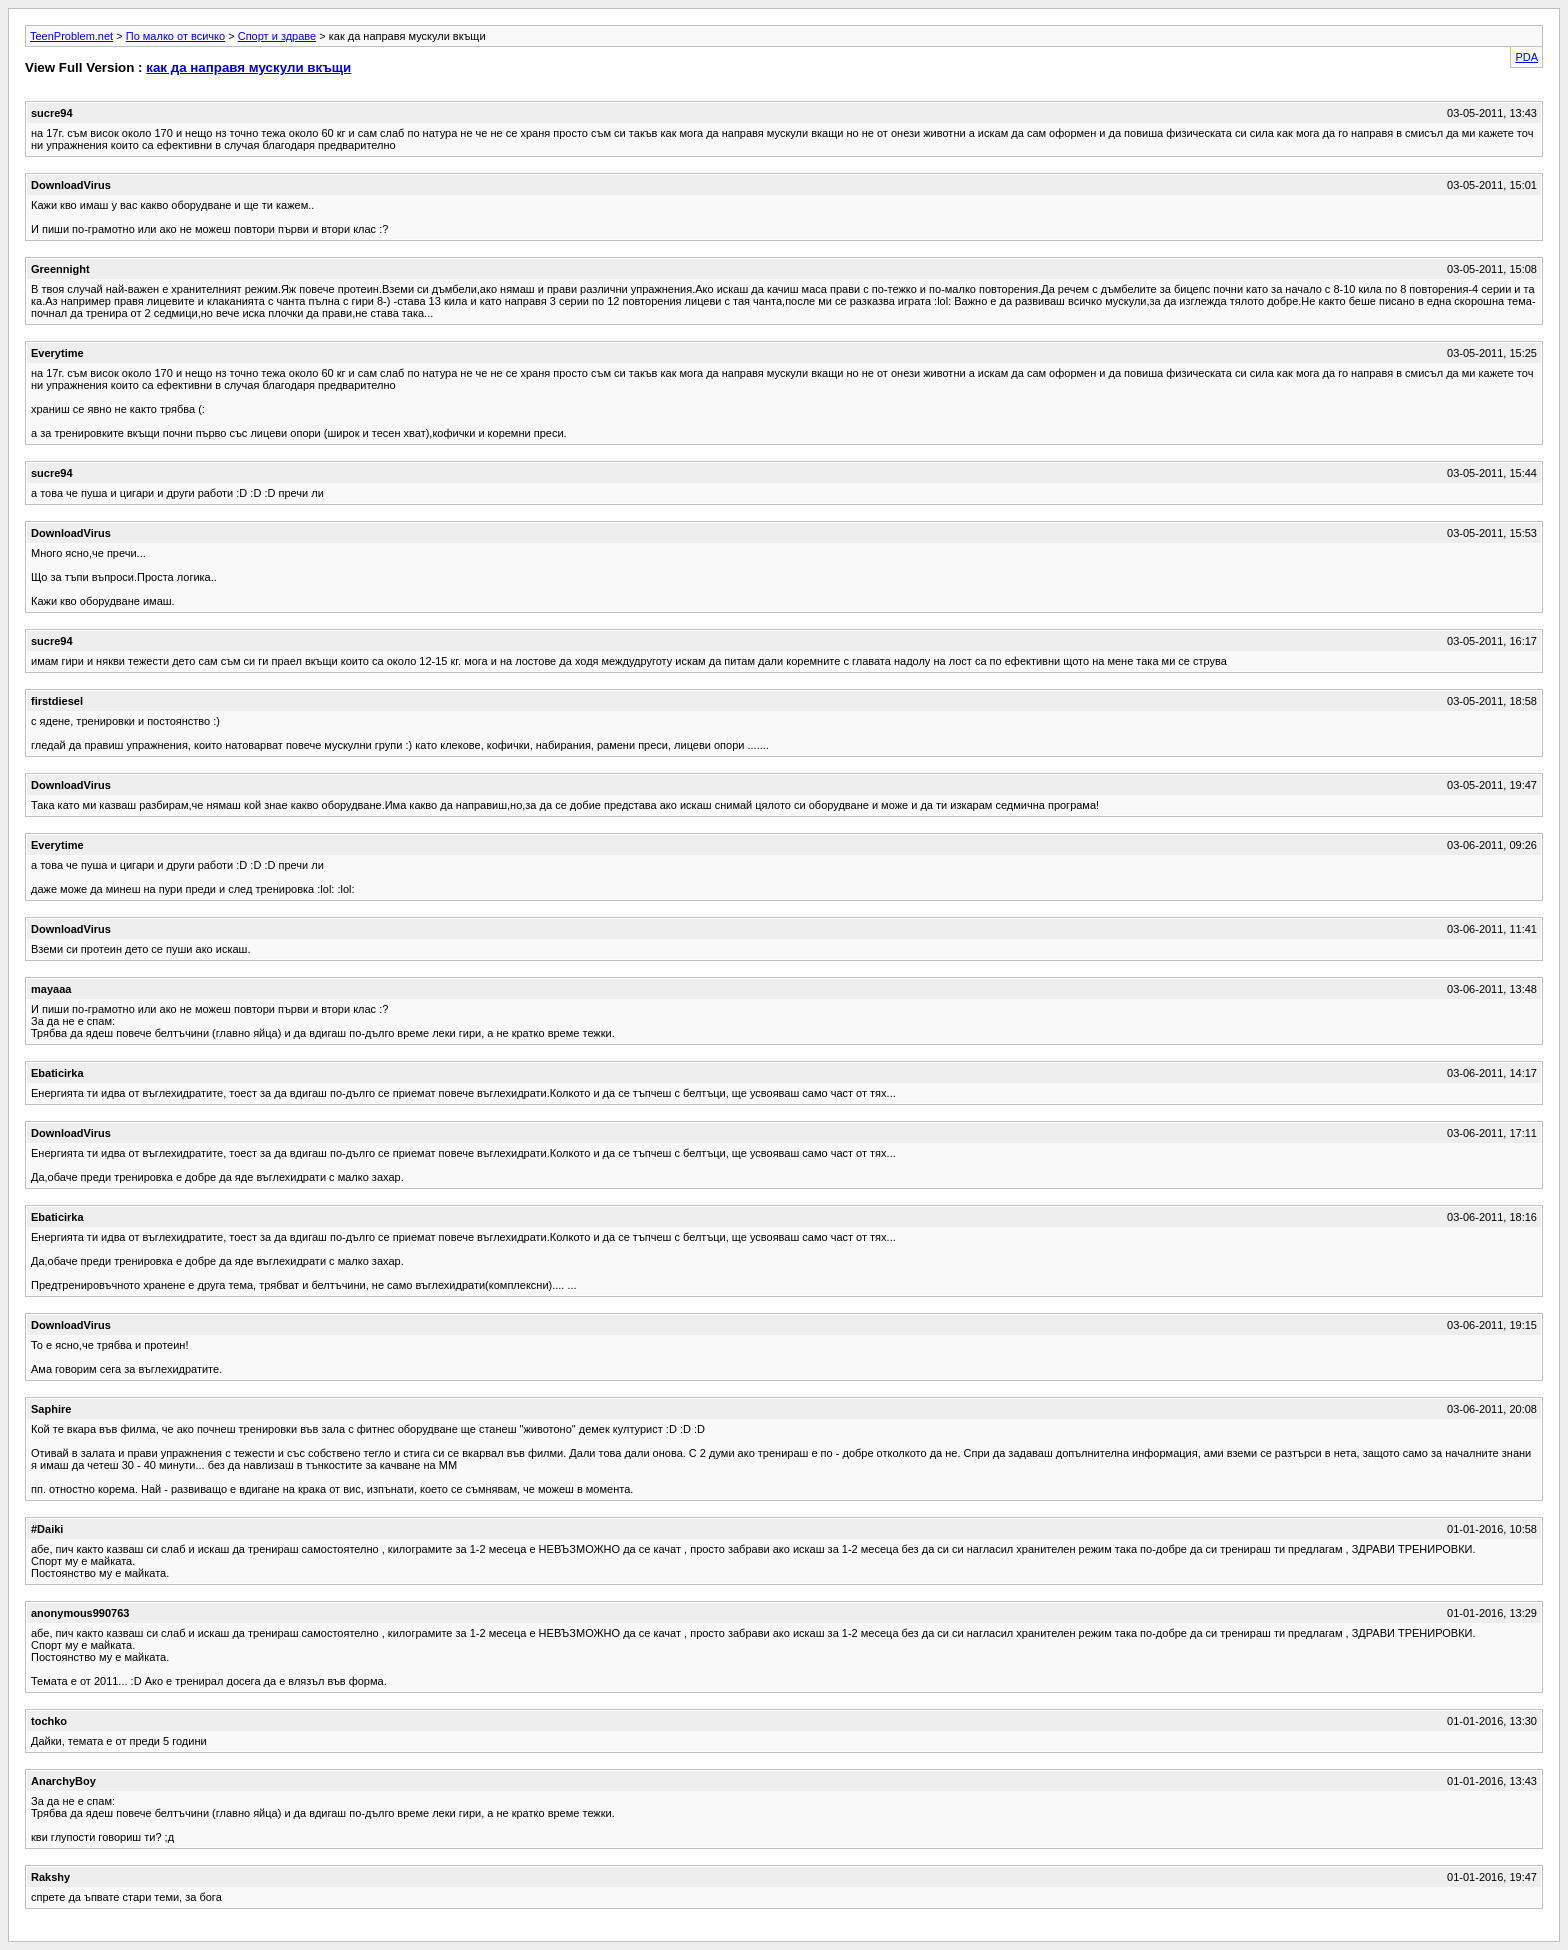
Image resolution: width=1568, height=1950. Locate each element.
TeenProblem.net (71, 36)
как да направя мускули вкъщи (248, 67)
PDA (1526, 57)
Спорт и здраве (277, 36)
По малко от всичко (175, 36)
